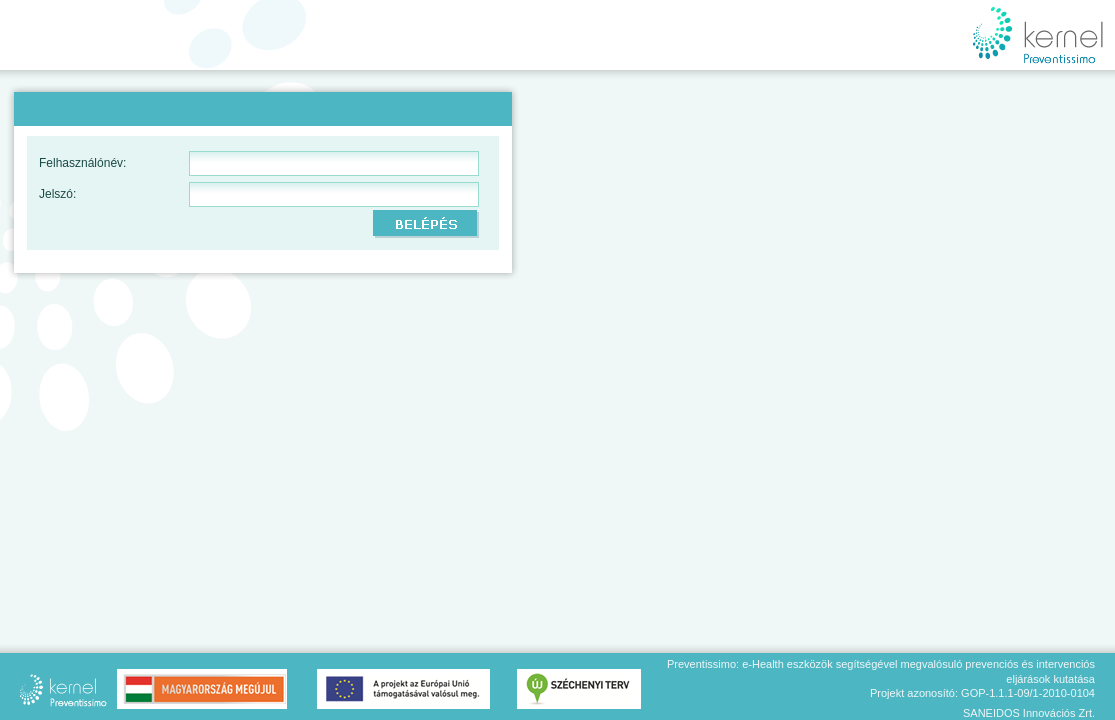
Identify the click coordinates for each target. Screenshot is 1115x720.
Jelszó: (57, 194)
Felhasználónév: (82, 163)
